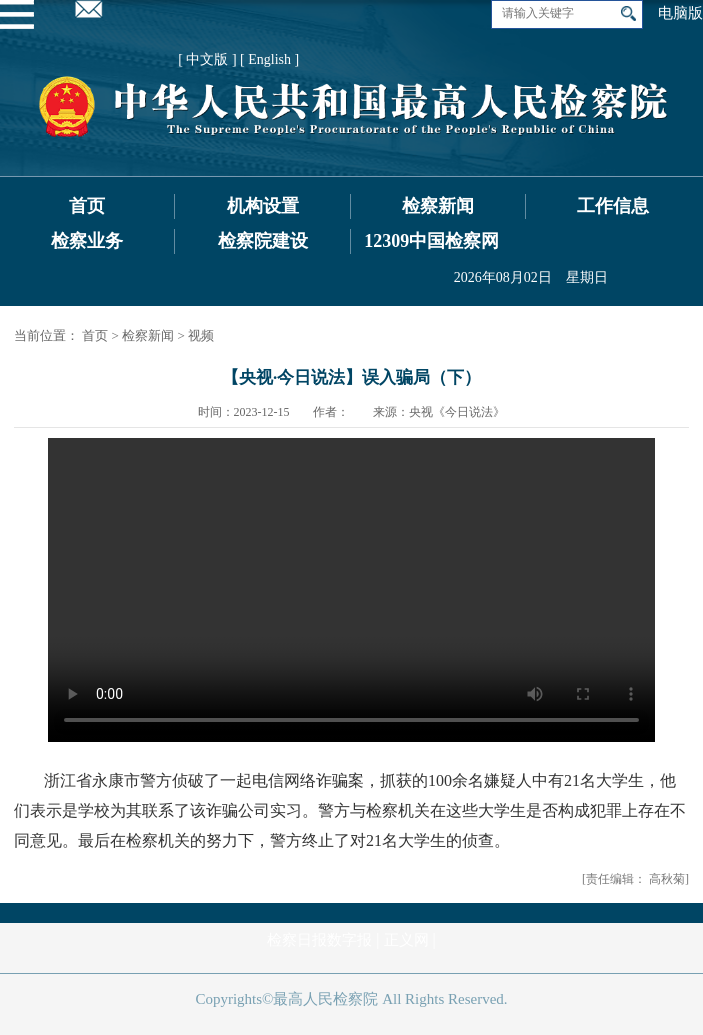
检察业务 (87, 241)
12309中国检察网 (431, 241)
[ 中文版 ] (207, 59)
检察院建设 (263, 241)
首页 (87, 206)
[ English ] (269, 59)
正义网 (406, 940)
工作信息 (613, 206)
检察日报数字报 (319, 940)
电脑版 (680, 13)
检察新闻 (438, 206)
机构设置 (263, 206)
